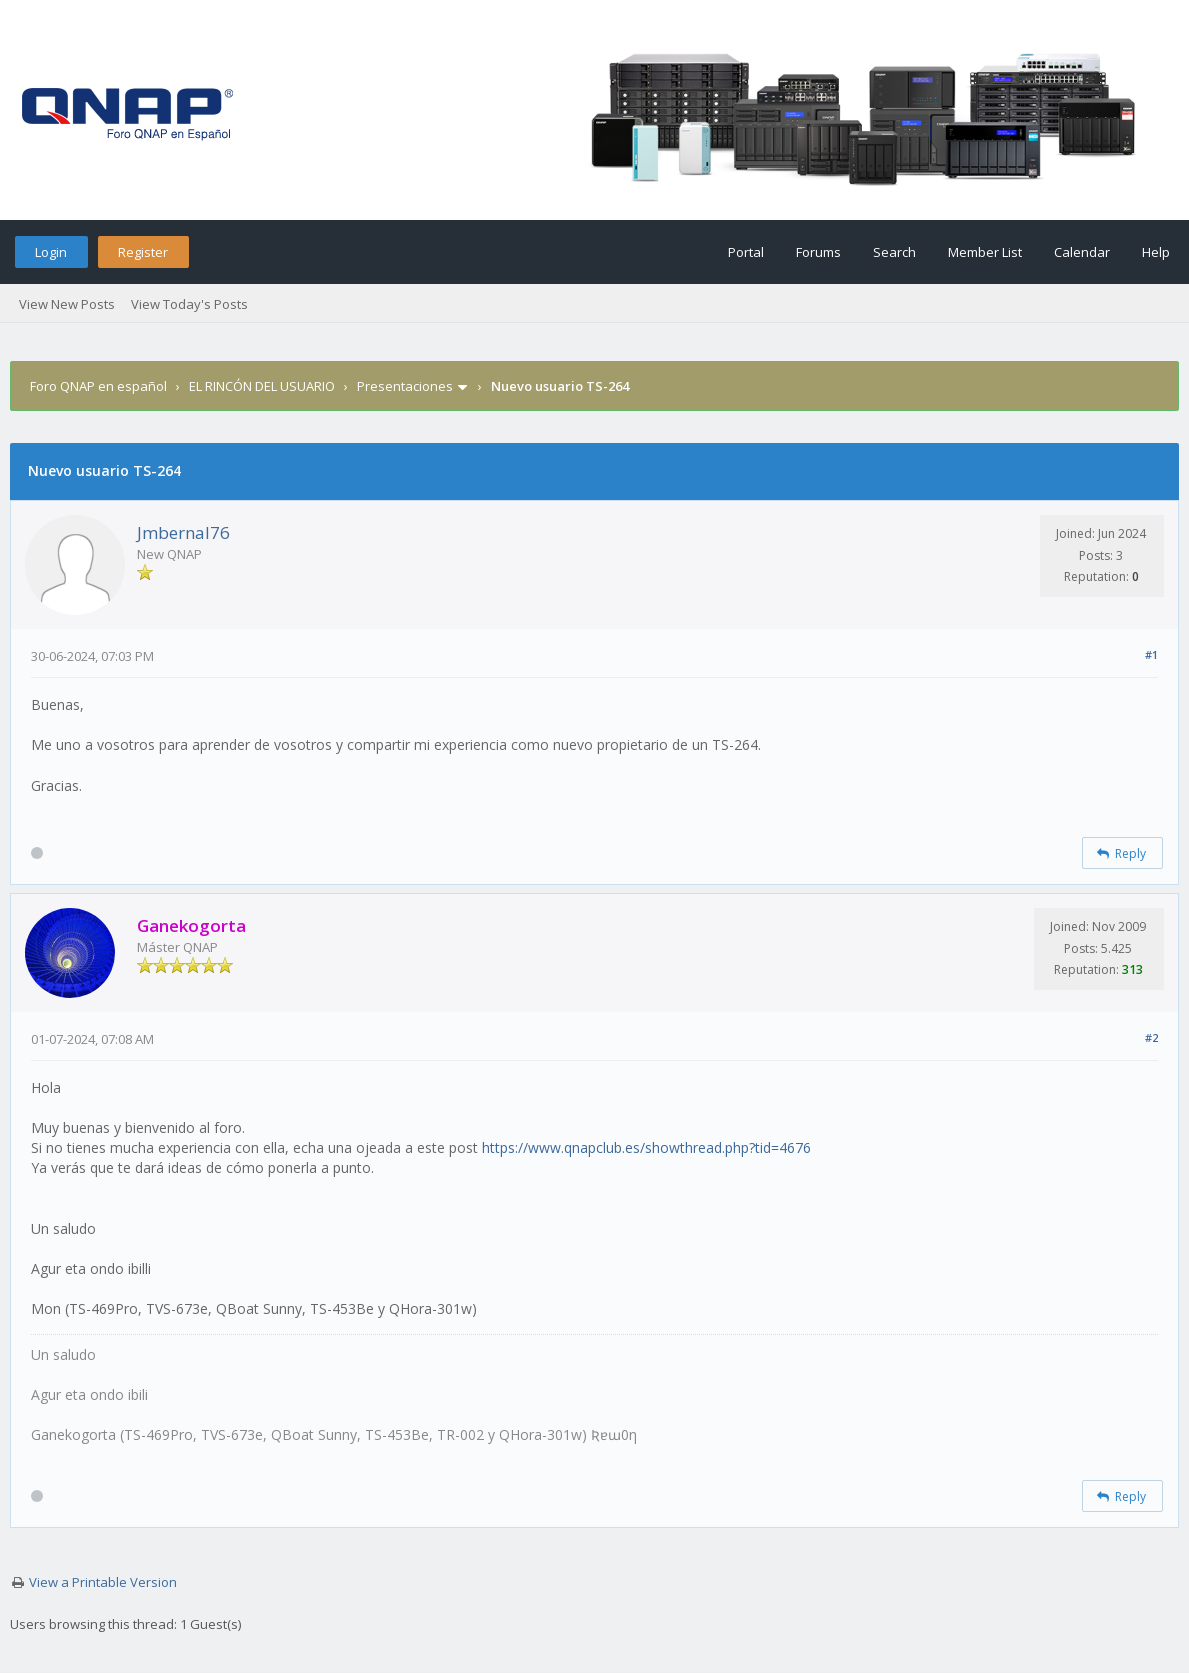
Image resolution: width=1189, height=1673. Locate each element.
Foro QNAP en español (98, 386)
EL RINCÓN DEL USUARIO (262, 386)
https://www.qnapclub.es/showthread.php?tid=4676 (646, 1147)
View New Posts (67, 304)
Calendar (1082, 252)
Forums (818, 252)
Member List (985, 252)
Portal (746, 252)
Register (143, 252)
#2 (1151, 1037)
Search (894, 252)
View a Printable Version (103, 1582)
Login (51, 252)
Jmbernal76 (183, 532)
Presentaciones (405, 386)
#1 (1151, 654)
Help (1156, 252)
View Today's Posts (189, 304)
